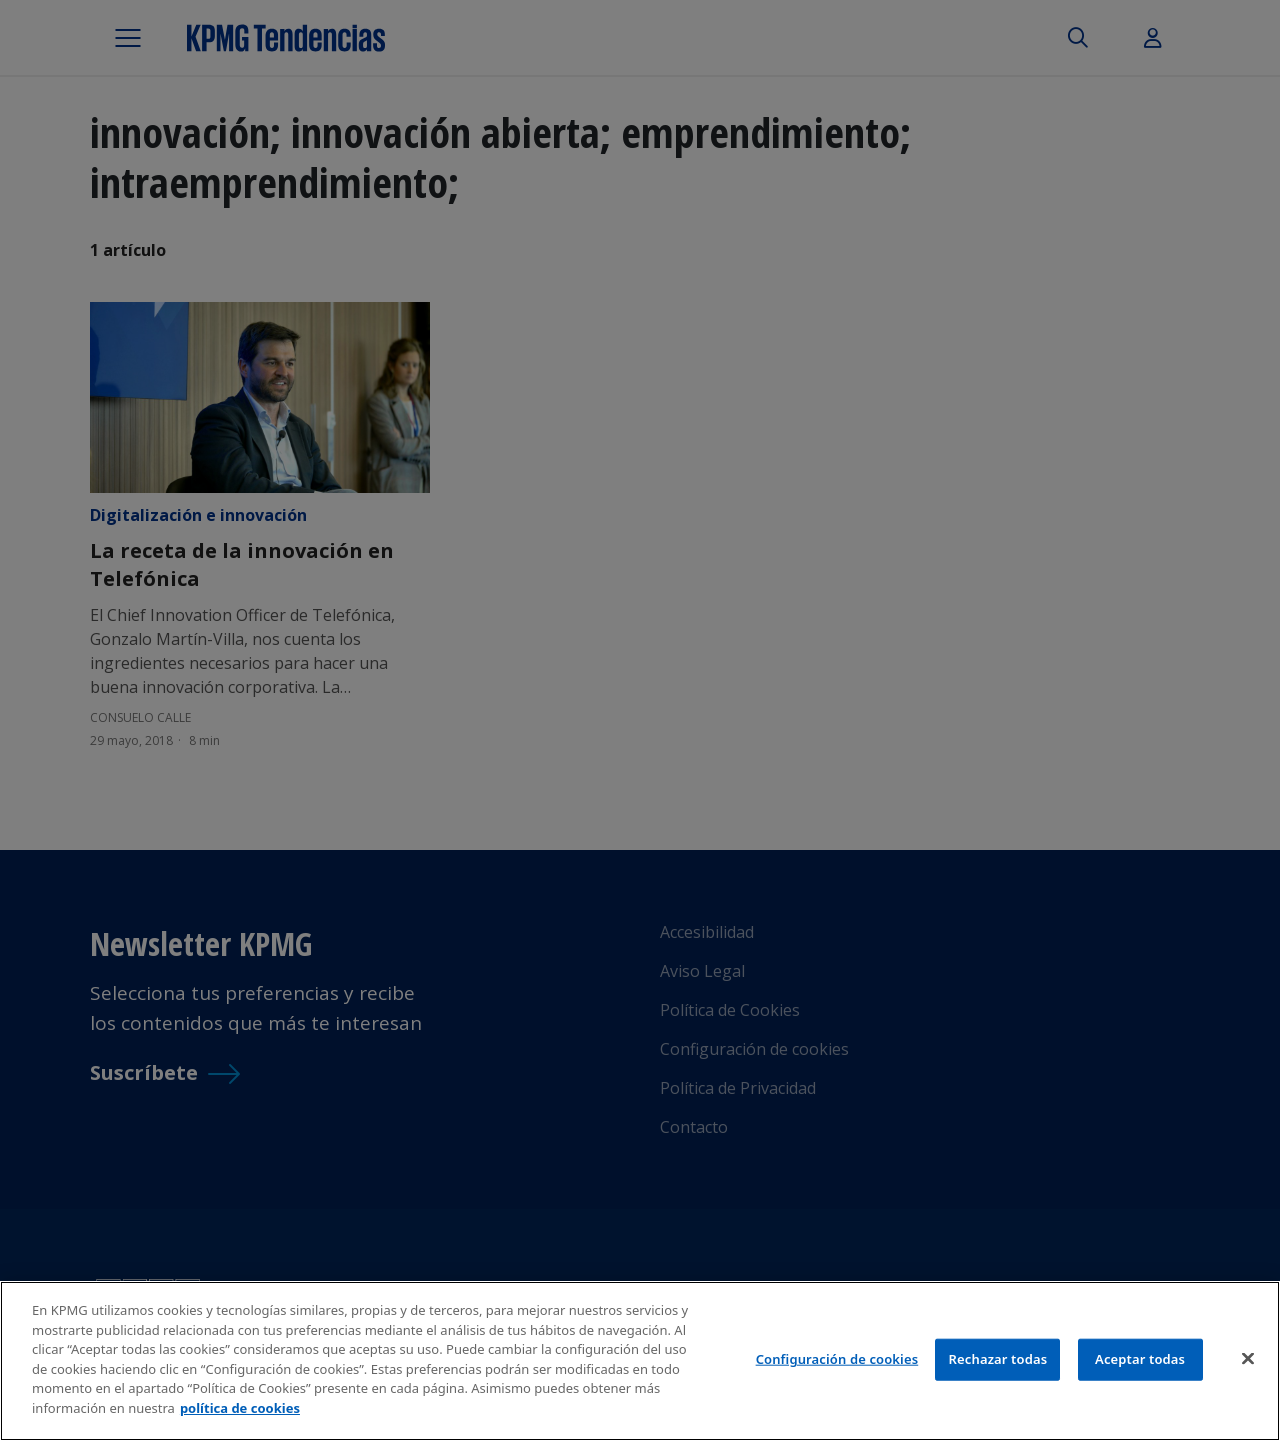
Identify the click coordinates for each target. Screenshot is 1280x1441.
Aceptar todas (1140, 1362)
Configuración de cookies (837, 1362)
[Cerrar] (1248, 1362)
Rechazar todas (998, 1362)
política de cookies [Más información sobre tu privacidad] (240, 1411)
